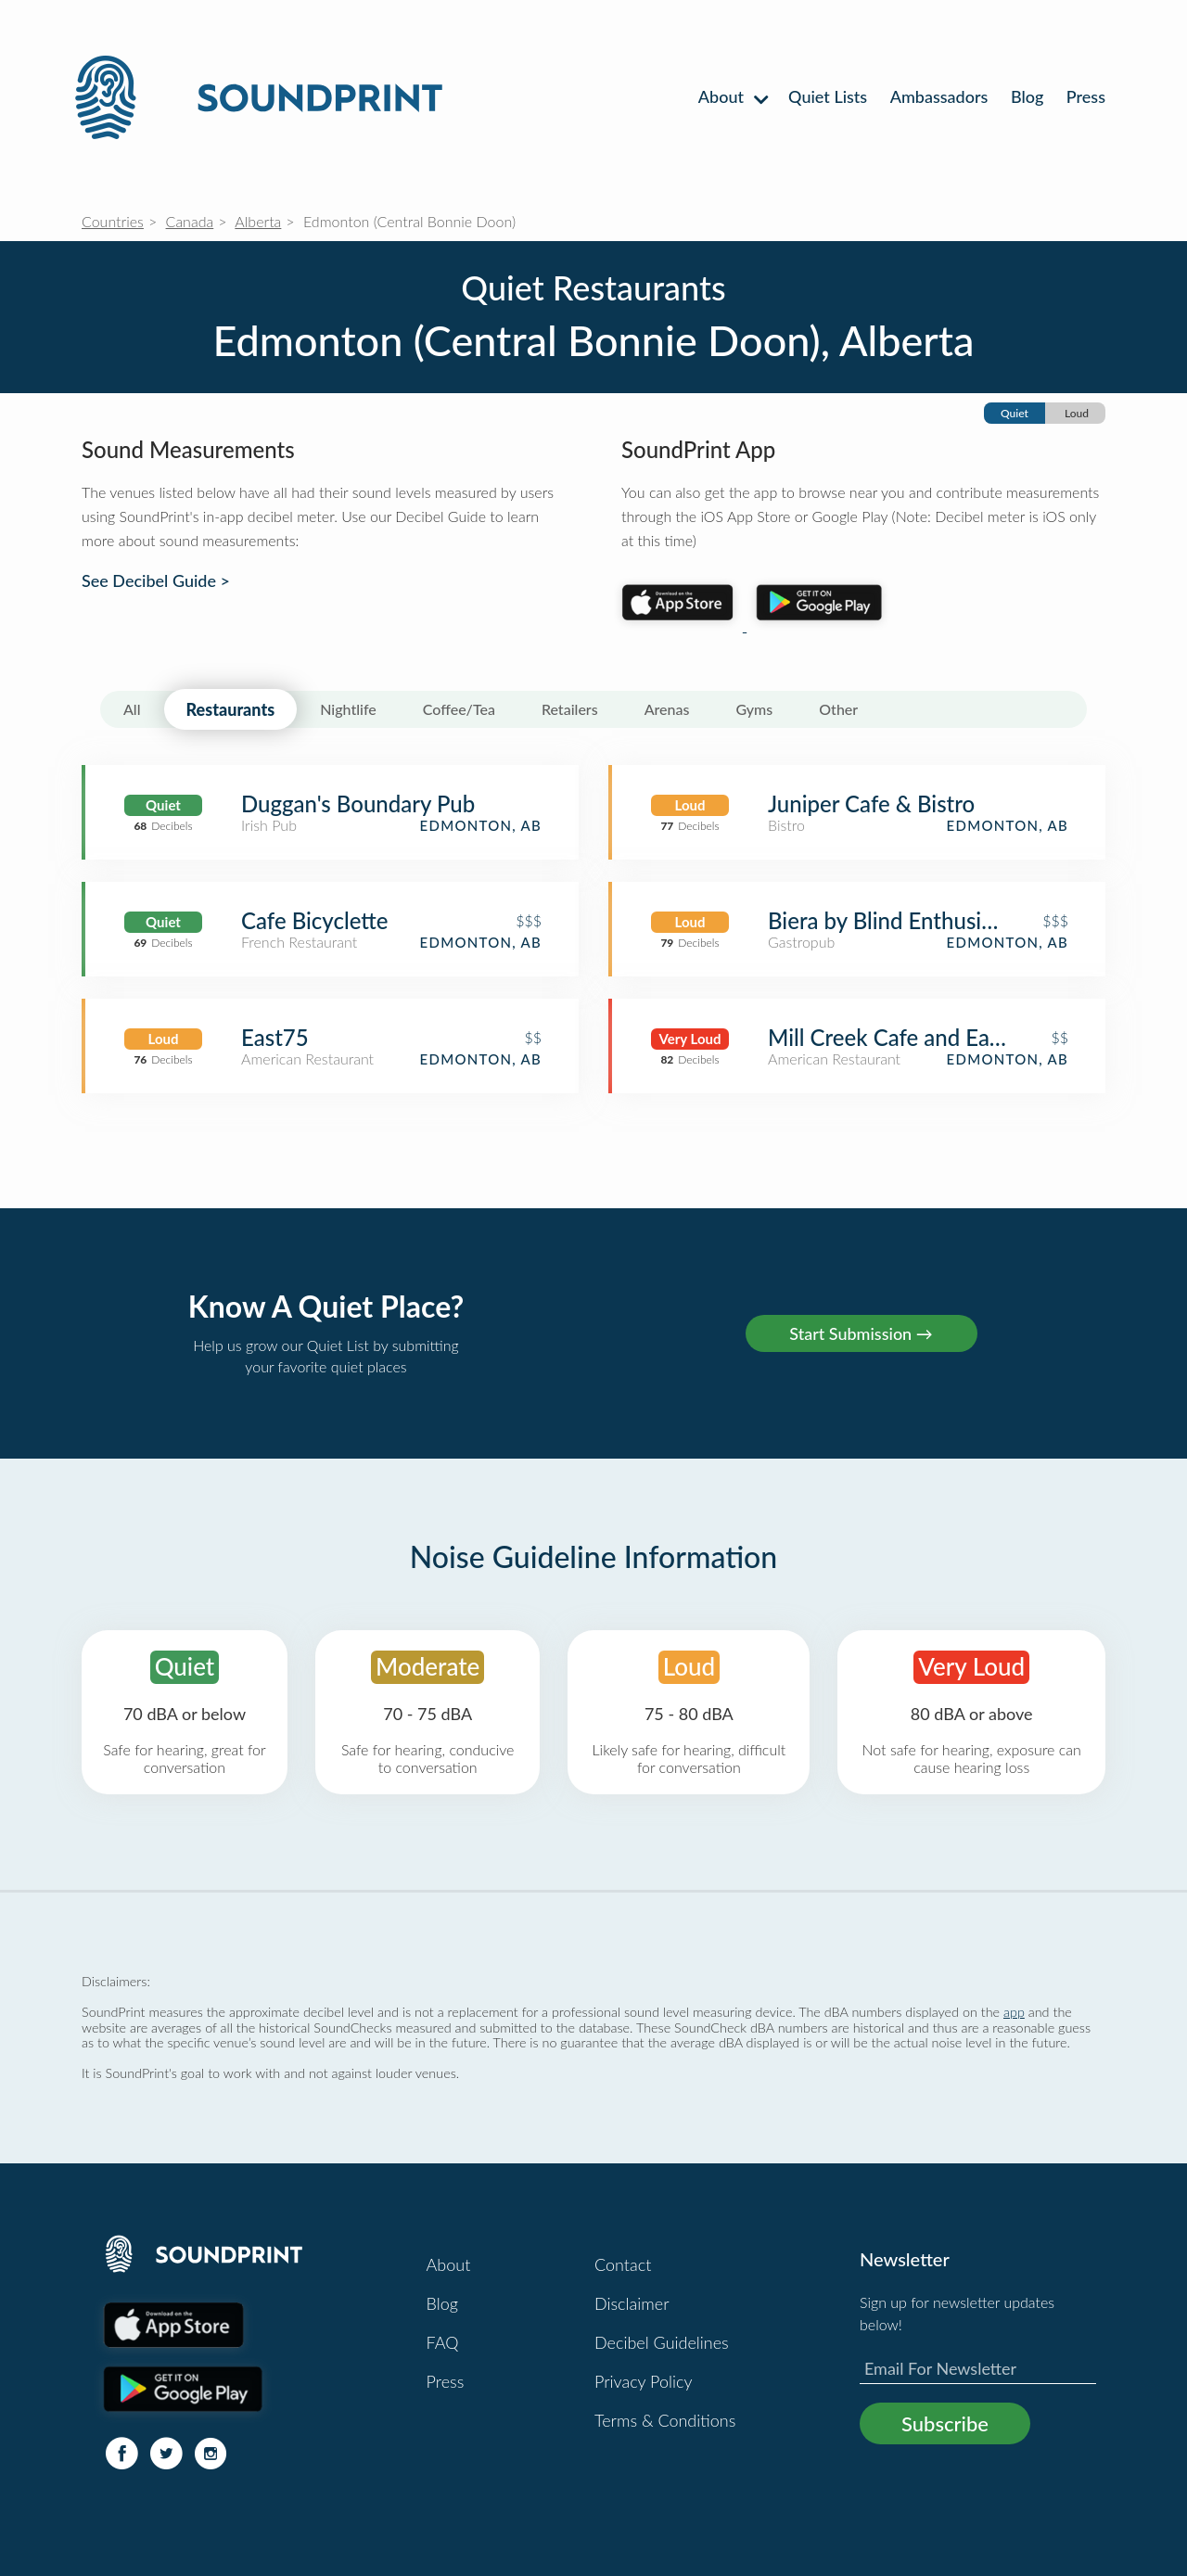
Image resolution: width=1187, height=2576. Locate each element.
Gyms (753, 709)
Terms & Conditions (664, 2420)
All (132, 709)
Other (838, 709)
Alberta (258, 221)
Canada (190, 221)
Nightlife (348, 709)
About (732, 96)
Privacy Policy (643, 2381)
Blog (1027, 96)
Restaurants (230, 709)
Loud (1077, 413)
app (1014, 2012)
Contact (622, 2264)
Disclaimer (632, 2303)
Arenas (667, 709)
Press (1085, 96)
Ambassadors (939, 96)
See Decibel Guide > (156, 581)
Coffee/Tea (459, 709)
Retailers (570, 709)
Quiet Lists (827, 96)
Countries (113, 221)
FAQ (443, 2342)
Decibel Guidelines (661, 2342)
